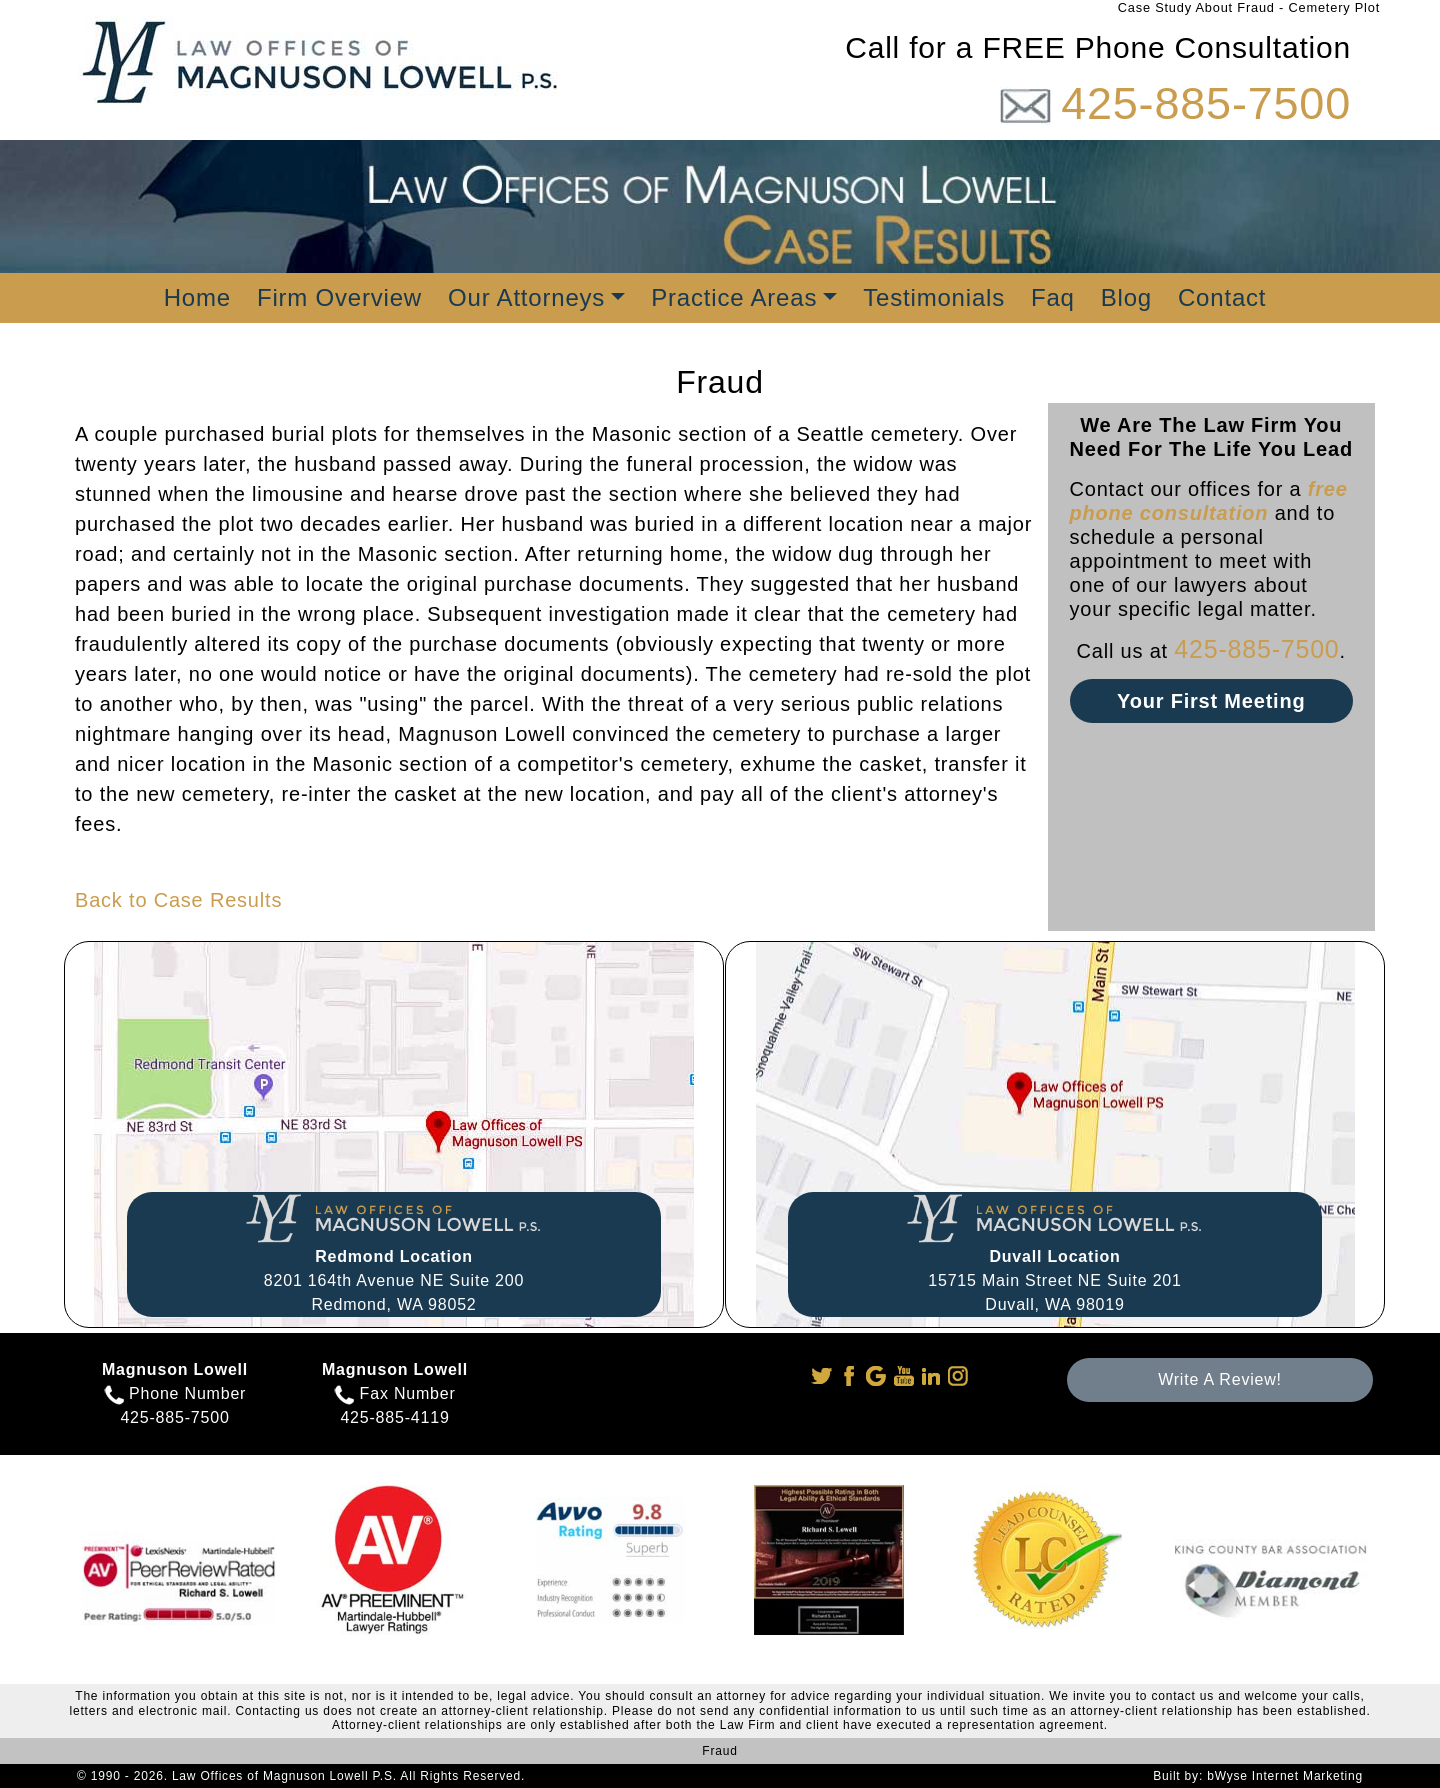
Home (197, 297)
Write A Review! (1220, 1379)
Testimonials (934, 297)
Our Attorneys (526, 297)
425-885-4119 (394, 1417)
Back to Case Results (178, 900)
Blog (1126, 297)
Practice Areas (734, 297)
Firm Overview (339, 297)
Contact (1222, 297)
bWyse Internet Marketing (1285, 1776)
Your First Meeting (1211, 701)
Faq (1053, 297)
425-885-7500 (1206, 103)
